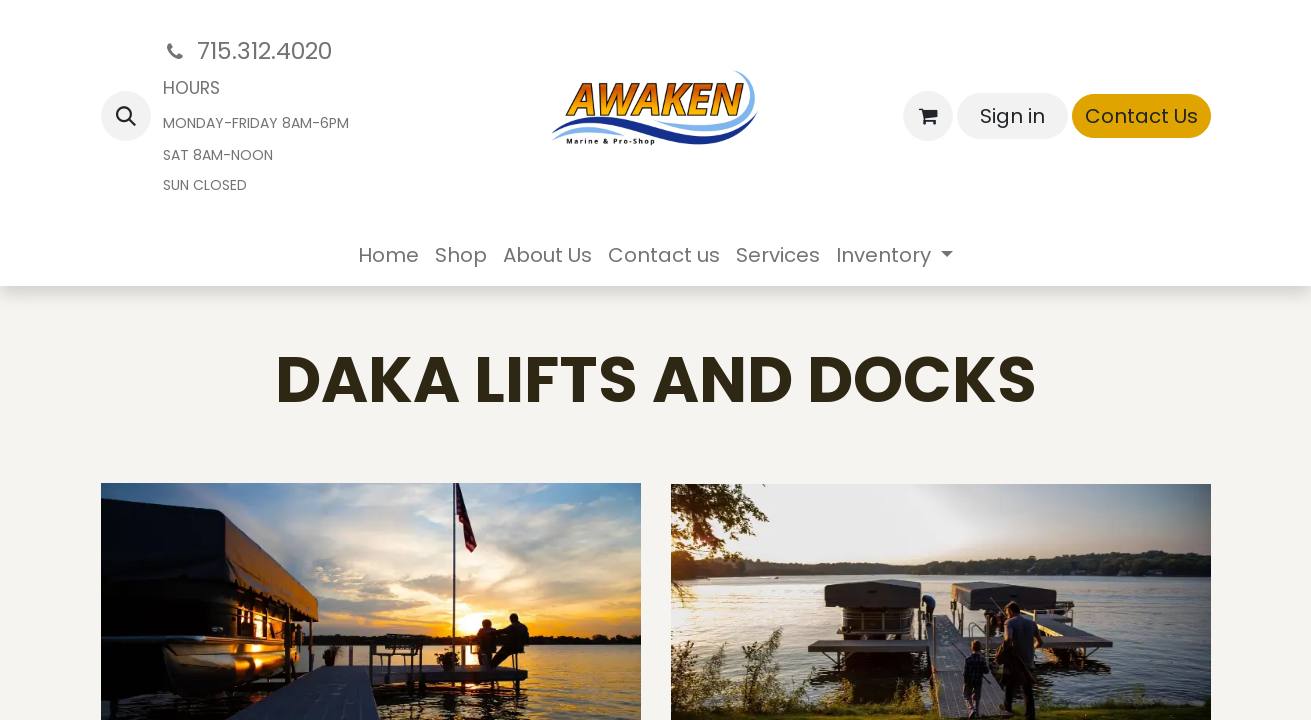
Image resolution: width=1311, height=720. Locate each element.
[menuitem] (388, 255)
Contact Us (1141, 116)
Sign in (1012, 116)
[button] (126, 116)
